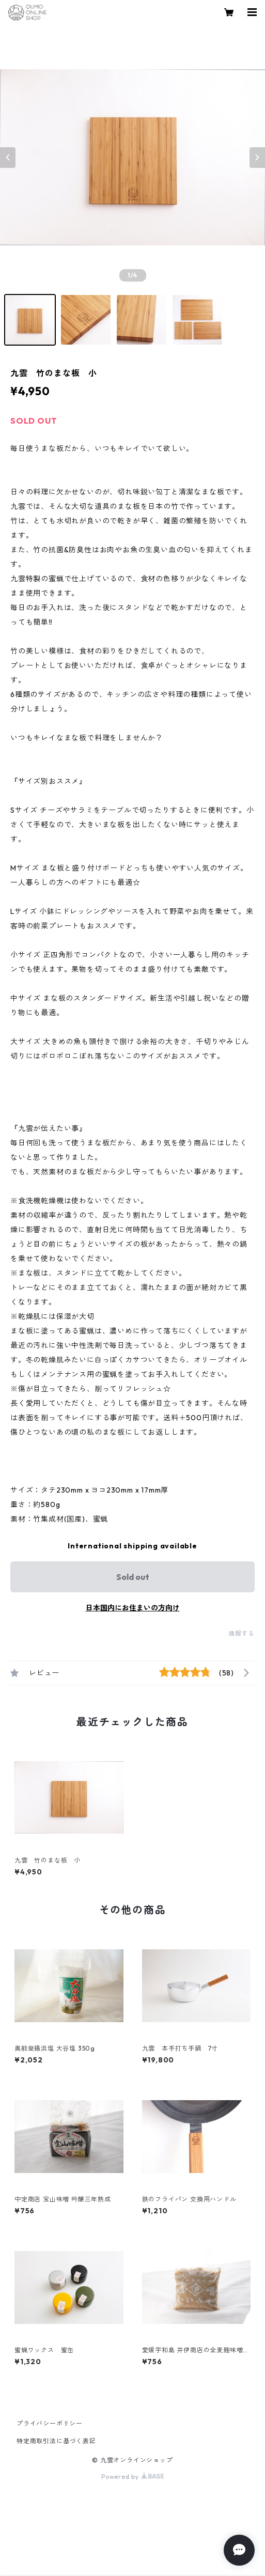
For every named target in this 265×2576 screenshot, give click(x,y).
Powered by (132, 2476)
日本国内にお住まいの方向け (133, 1607)
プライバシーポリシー (50, 2423)
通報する (241, 1633)
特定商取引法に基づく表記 (56, 2441)
